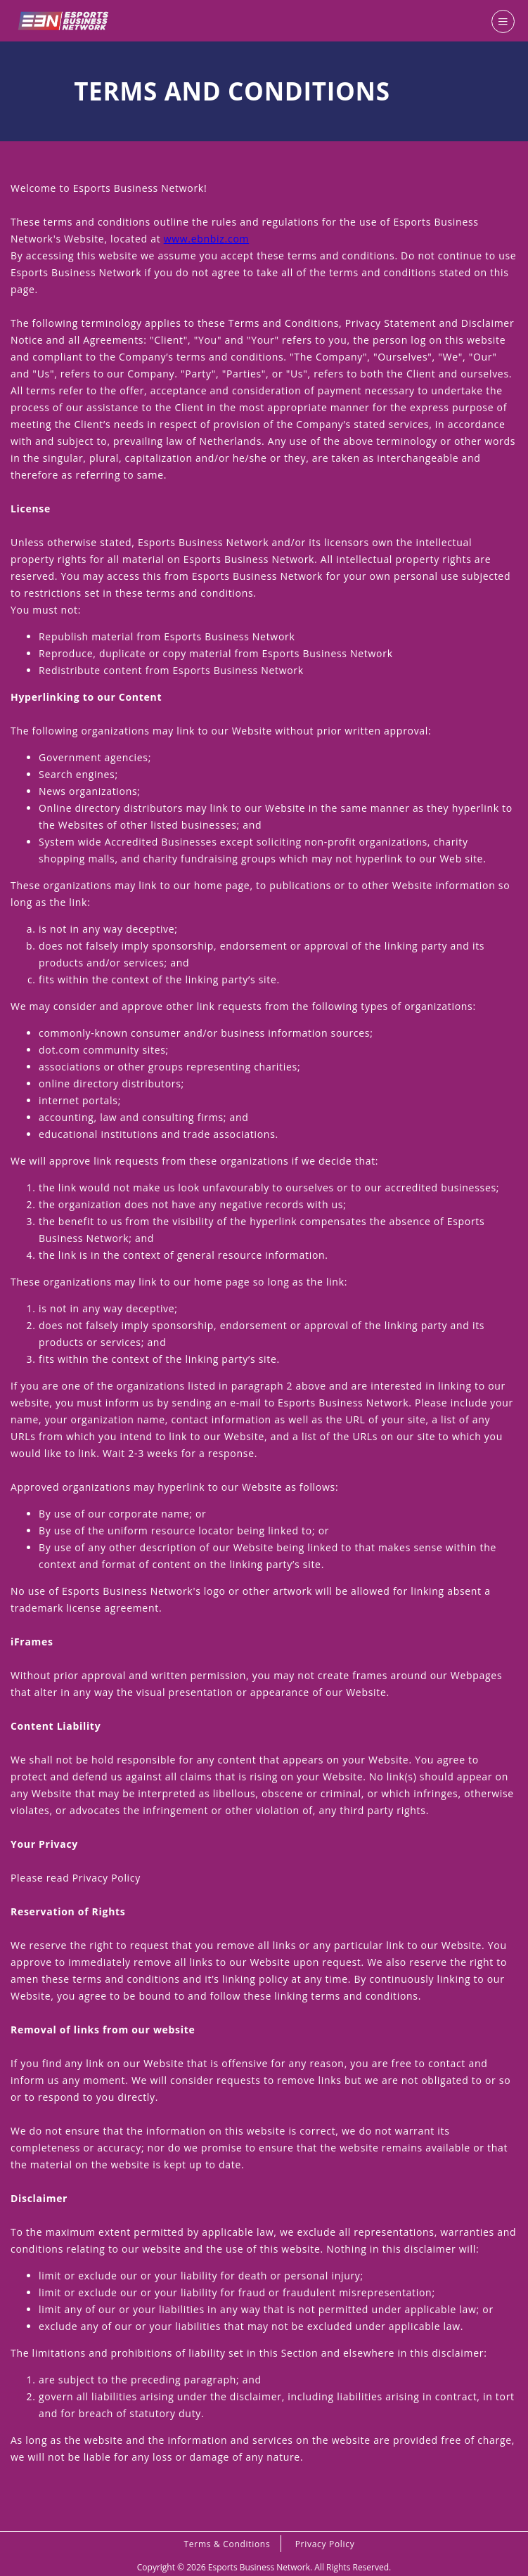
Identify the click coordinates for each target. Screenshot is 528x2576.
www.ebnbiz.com (206, 238)
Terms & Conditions (227, 2544)
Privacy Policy (325, 2544)
